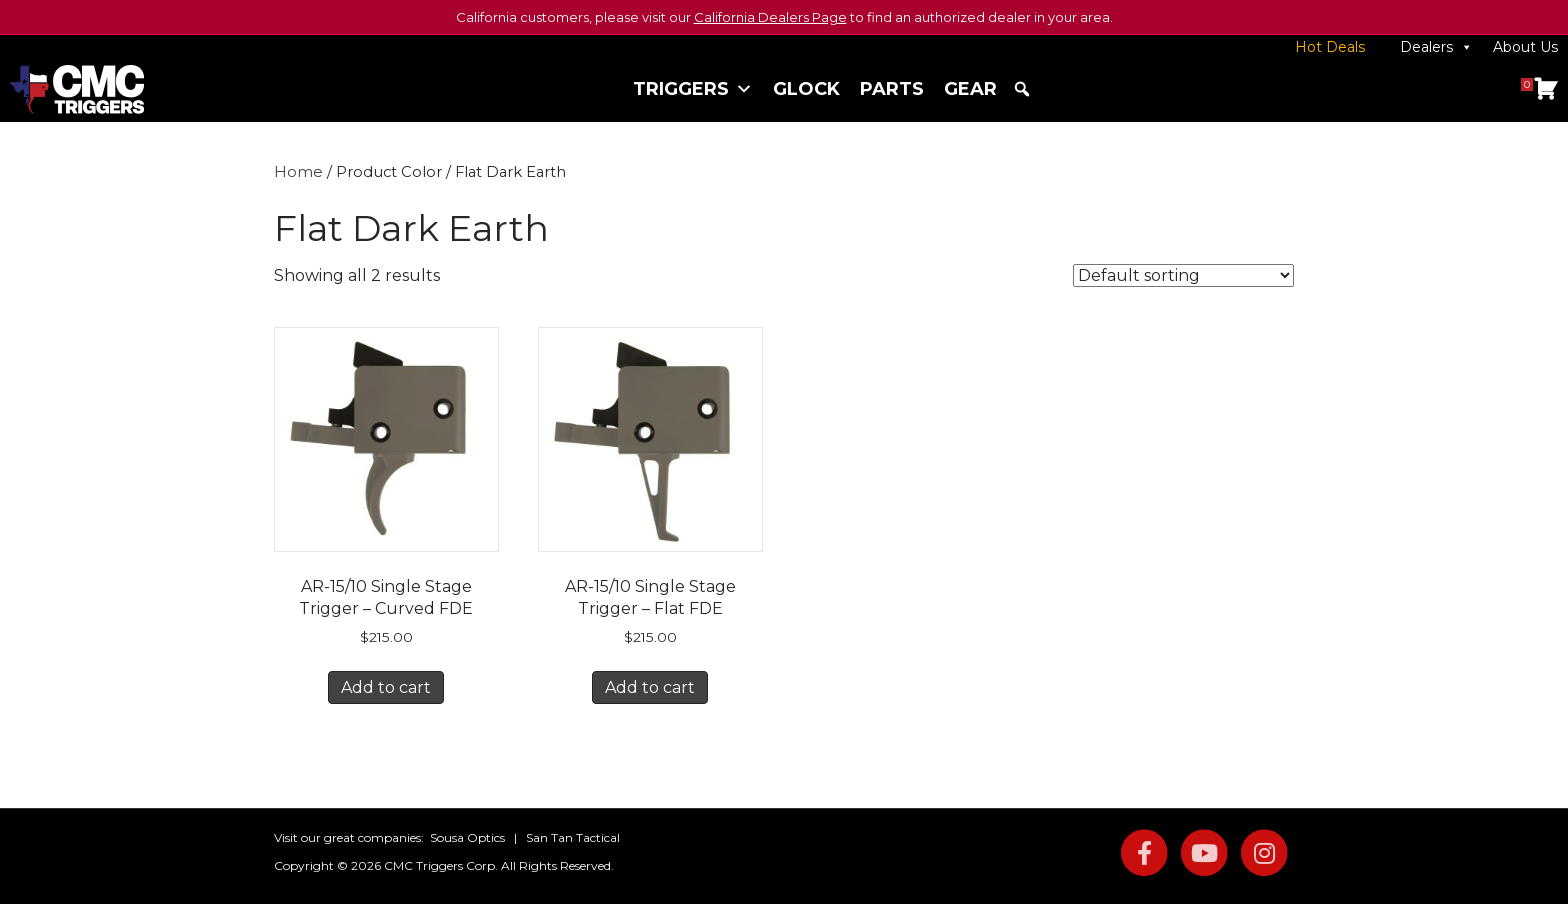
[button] (1022, 89)
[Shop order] (1183, 275)
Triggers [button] (693, 89)
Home (298, 172)
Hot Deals (1330, 47)
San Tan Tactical (573, 837)
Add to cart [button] (386, 687)
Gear (970, 89)
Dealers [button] (1436, 47)
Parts (892, 89)
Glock (806, 89)
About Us (1525, 47)
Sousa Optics (467, 837)
